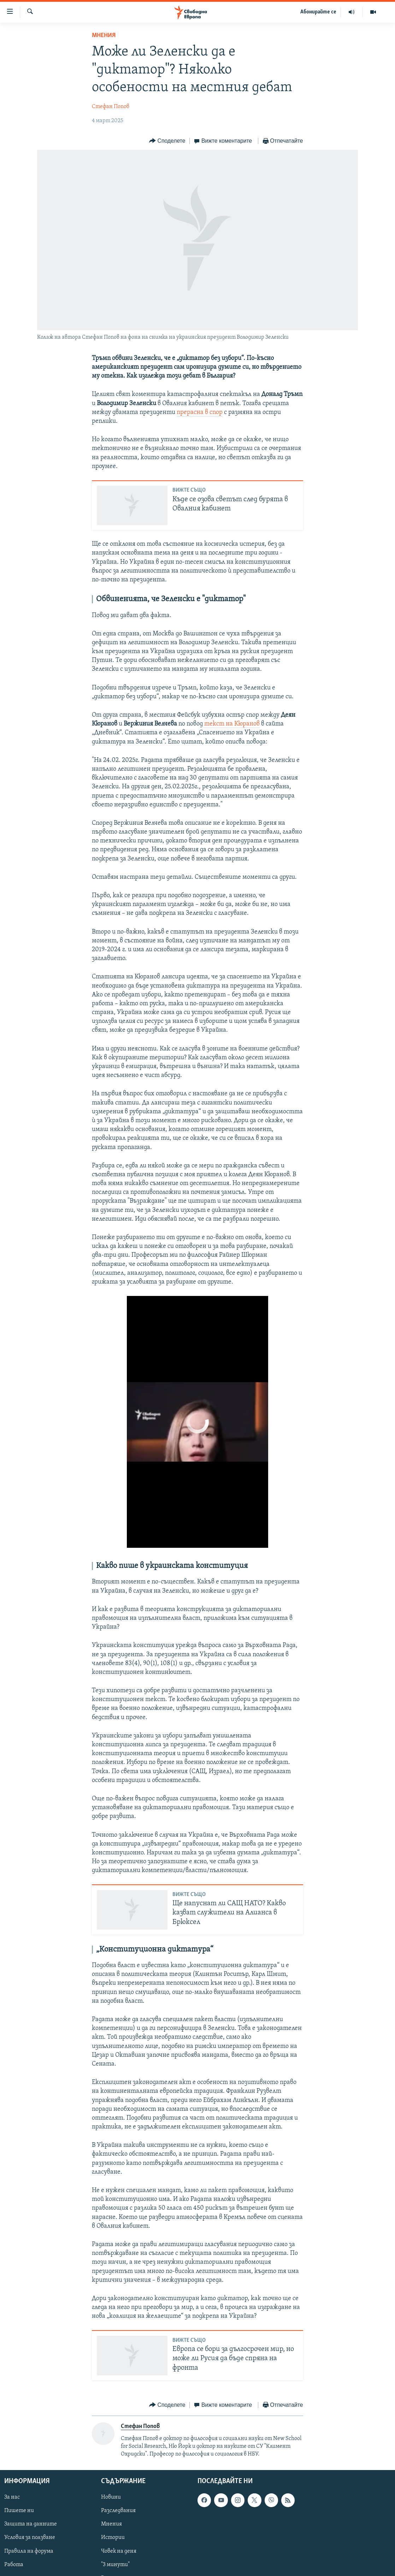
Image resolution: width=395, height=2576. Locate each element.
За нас (12, 2497)
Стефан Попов (110, 106)
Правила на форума (28, 2551)
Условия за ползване (29, 2538)
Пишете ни (19, 2511)
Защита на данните (30, 2524)
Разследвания (118, 2511)
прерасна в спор (200, 412)
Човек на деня (118, 2551)
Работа (13, 2565)
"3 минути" (115, 2565)
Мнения (104, 35)
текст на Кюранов (232, 724)
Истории (113, 2538)
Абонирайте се (318, 12)
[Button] (167, 141)
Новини (111, 2497)
